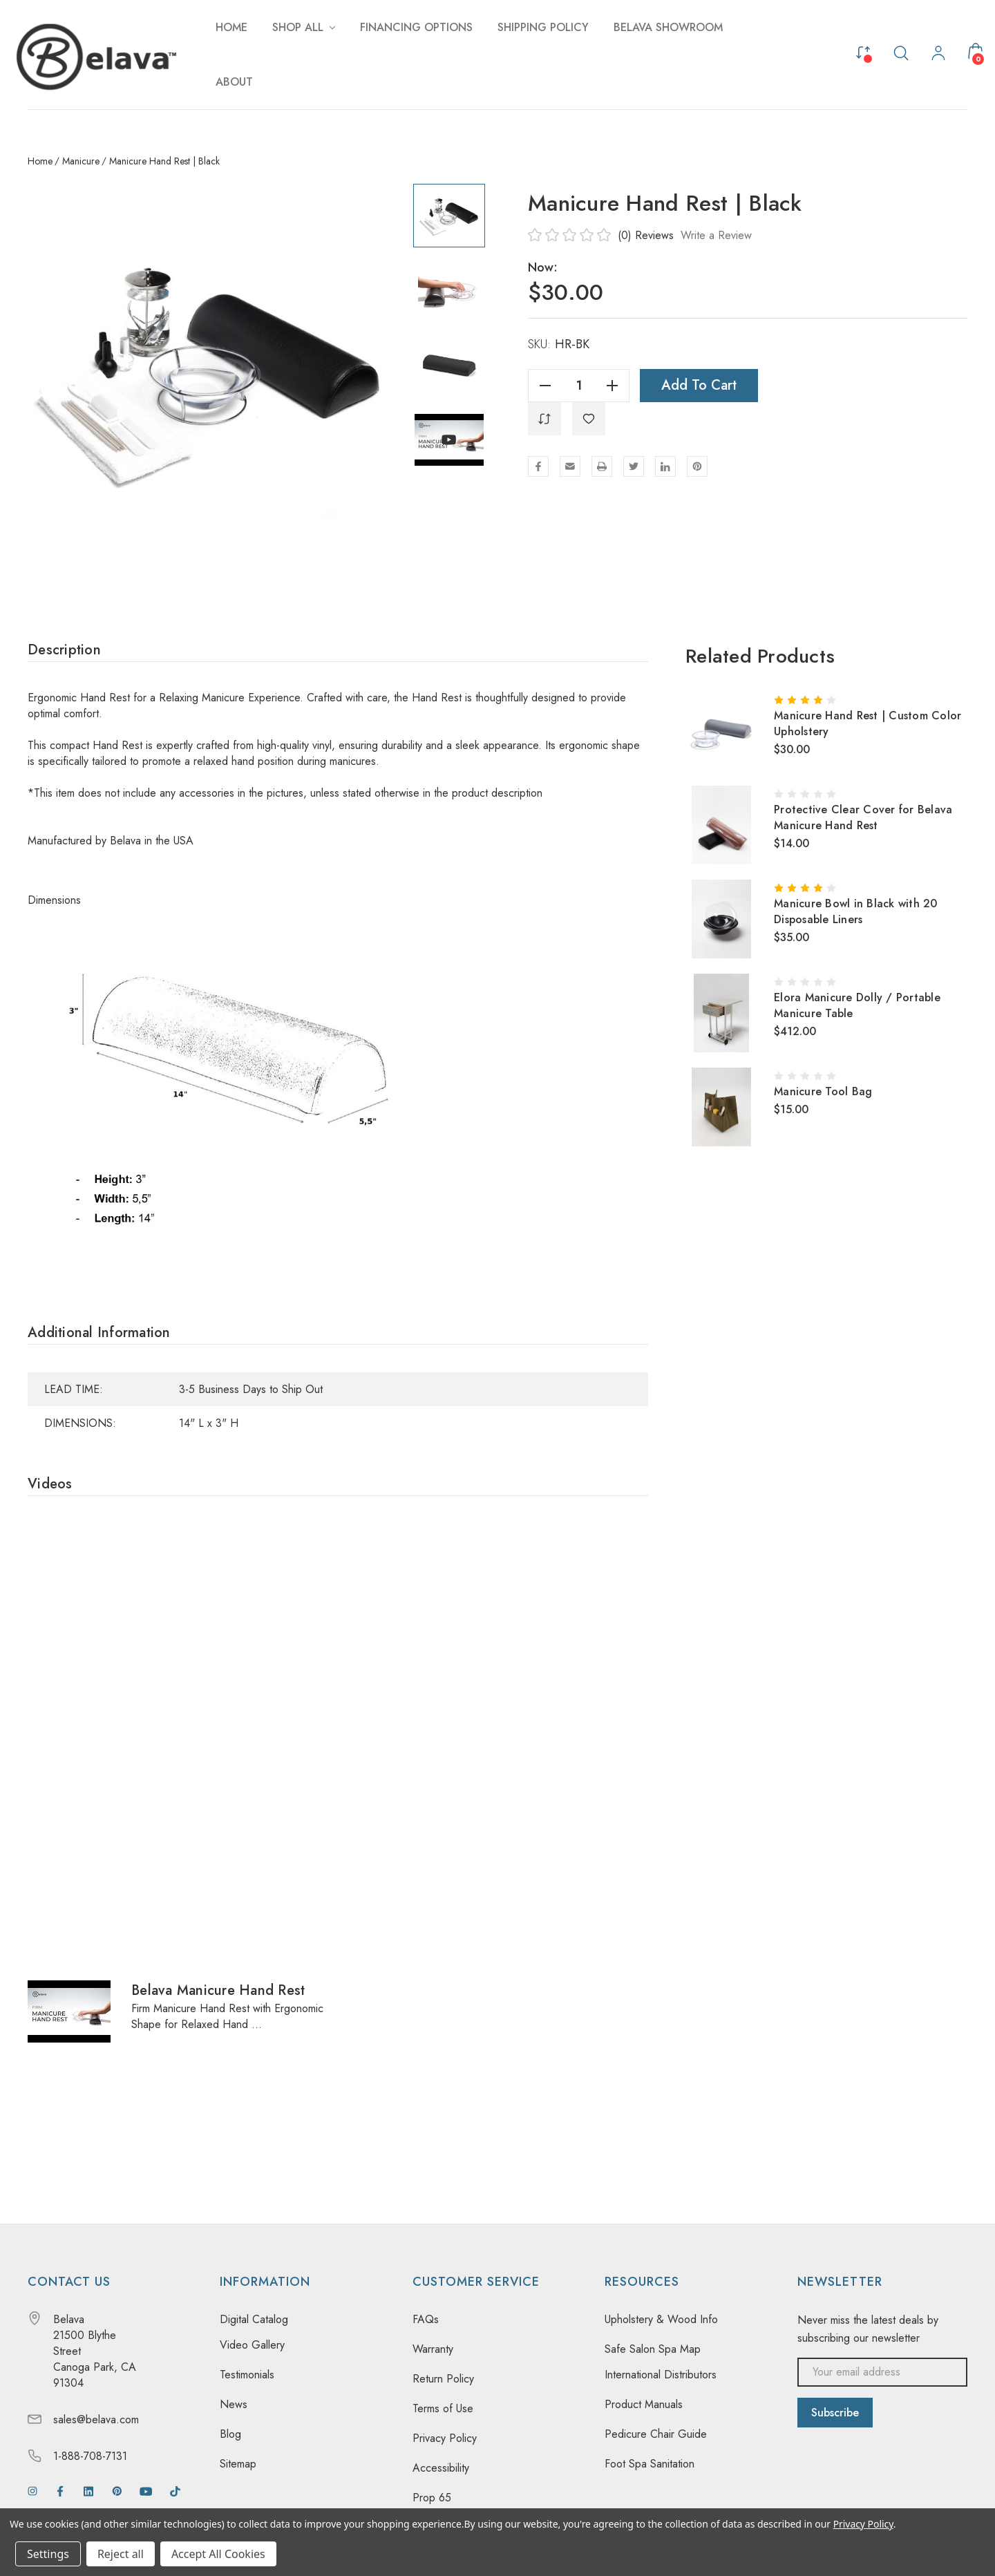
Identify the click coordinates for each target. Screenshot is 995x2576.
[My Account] (938, 54)
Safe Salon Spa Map (653, 2349)
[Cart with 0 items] (975, 51)
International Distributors (661, 2375)
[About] (234, 82)
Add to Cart (699, 385)
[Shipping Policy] (543, 27)
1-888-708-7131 (90, 2456)
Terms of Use (443, 2408)
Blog (230, 2434)
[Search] (901, 52)
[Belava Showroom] (668, 27)
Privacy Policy (445, 2438)
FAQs (426, 2319)
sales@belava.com (96, 2419)
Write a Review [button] (716, 235)
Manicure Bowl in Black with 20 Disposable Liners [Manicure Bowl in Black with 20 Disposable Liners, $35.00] (856, 911)
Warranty (433, 2349)
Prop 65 (432, 2498)
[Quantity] (579, 385)
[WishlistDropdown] (588, 418)
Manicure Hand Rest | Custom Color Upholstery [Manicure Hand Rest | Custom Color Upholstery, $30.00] (867, 723)
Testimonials (247, 2375)
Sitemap (238, 2464)
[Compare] (863, 51)
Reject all (120, 2553)
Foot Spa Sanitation (649, 2464)
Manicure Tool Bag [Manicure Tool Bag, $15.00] (823, 1091)
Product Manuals (644, 2404)
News (233, 2404)
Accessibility (441, 2468)
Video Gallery (252, 2345)
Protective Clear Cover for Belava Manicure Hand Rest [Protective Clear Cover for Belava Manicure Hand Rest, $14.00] (863, 817)
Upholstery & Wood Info (661, 2319)
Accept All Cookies (218, 2553)
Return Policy (443, 2379)
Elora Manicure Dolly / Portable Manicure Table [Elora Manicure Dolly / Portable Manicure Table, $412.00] (857, 1005)
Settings (48, 2553)
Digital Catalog (254, 2319)
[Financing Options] (416, 27)
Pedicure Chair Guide (656, 2434)
